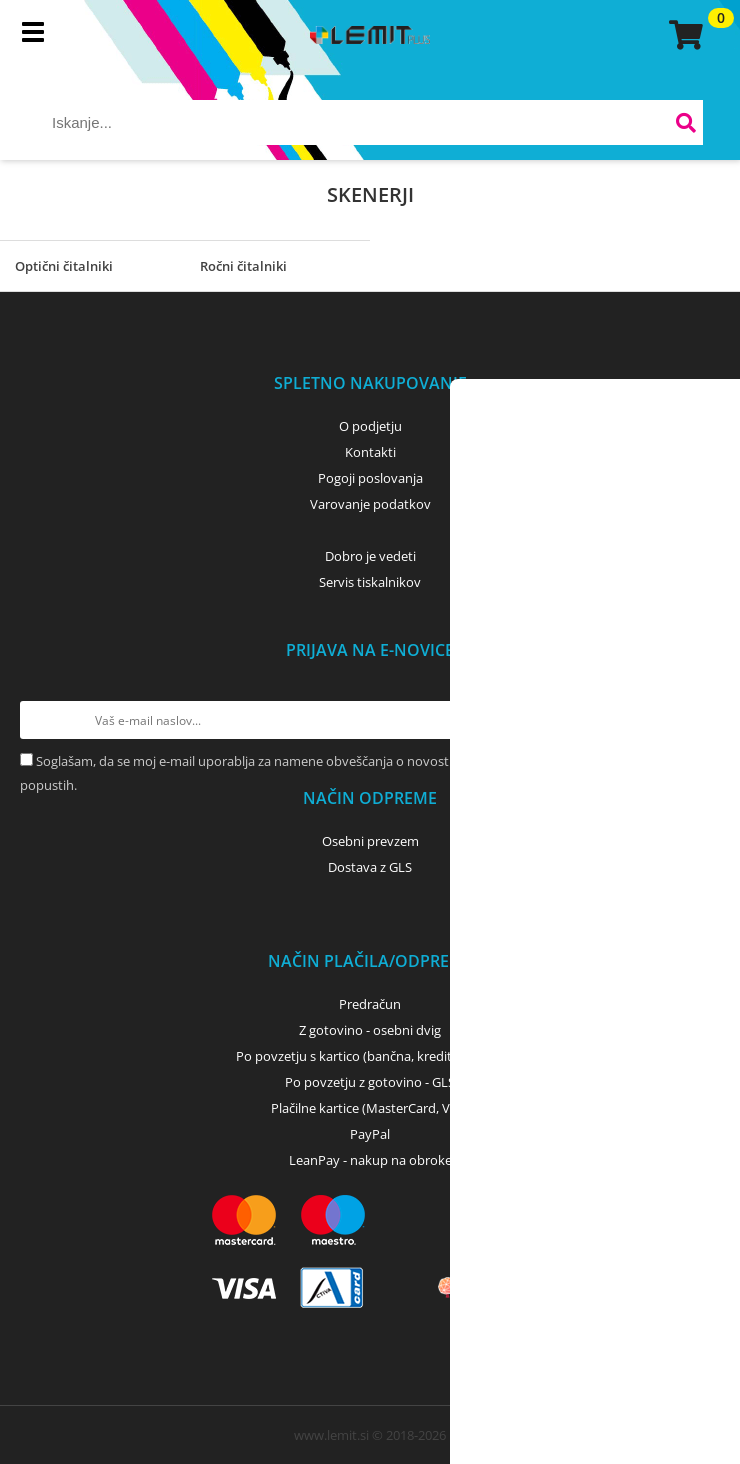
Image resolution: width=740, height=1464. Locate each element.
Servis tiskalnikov (370, 582)
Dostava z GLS (370, 867)
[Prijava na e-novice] (701, 720)
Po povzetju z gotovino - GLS (370, 1082)
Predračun (370, 1004)
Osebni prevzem (370, 841)
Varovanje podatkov (370, 504)
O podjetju (370, 426)
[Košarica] (683, 35)
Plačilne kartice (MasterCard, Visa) (370, 1108)
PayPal (370, 1134)
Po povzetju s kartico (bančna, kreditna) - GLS (370, 1056)
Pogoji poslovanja (370, 478)
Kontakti (370, 452)
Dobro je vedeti (370, 556)
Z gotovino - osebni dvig (370, 1030)
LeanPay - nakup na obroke (370, 1160)
